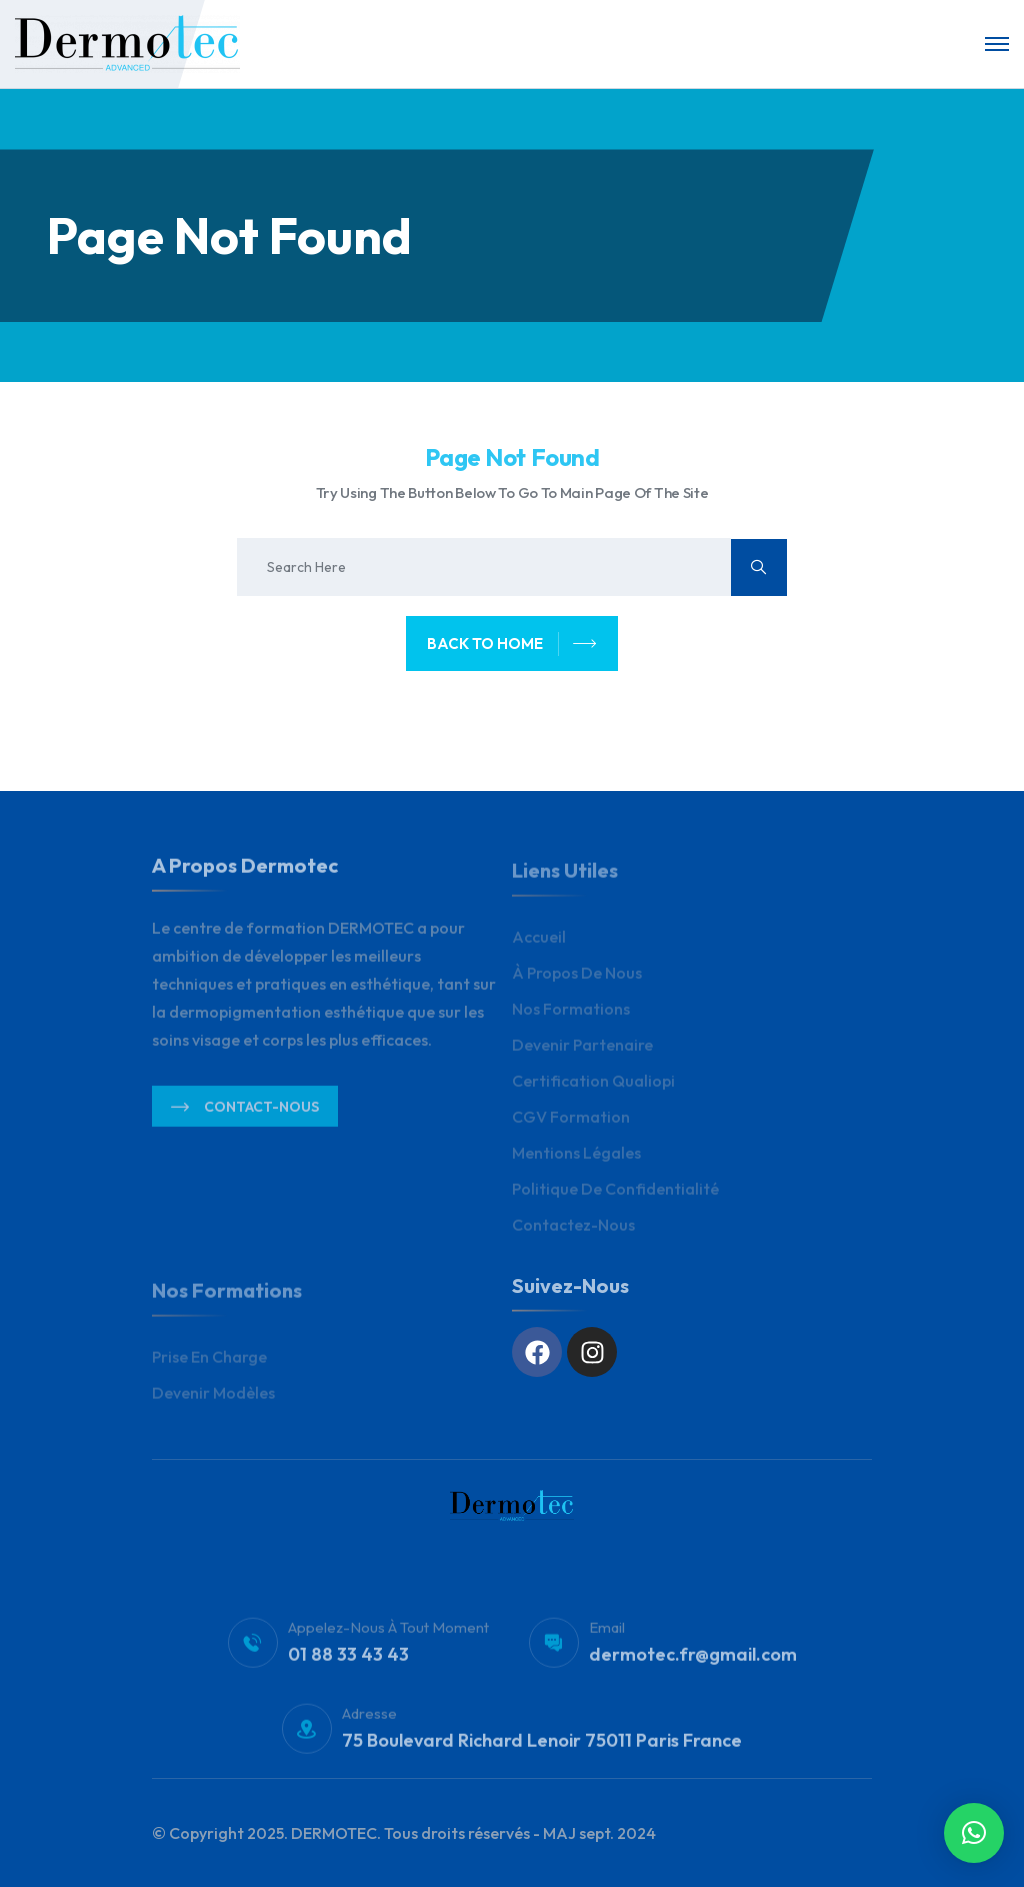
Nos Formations (571, 1016)
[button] (974, 1833)
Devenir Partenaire (582, 1052)
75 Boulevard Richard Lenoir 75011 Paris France (542, 1748)
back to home (512, 644)
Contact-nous (245, 1115)
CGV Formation (571, 1124)
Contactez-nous (573, 1232)
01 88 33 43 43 (348, 1662)
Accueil (539, 944)
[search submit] (759, 567)
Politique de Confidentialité (615, 1196)
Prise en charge (209, 1364)
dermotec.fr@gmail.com (693, 1662)
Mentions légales (576, 1160)
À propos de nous (577, 980)
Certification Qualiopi (593, 1088)
